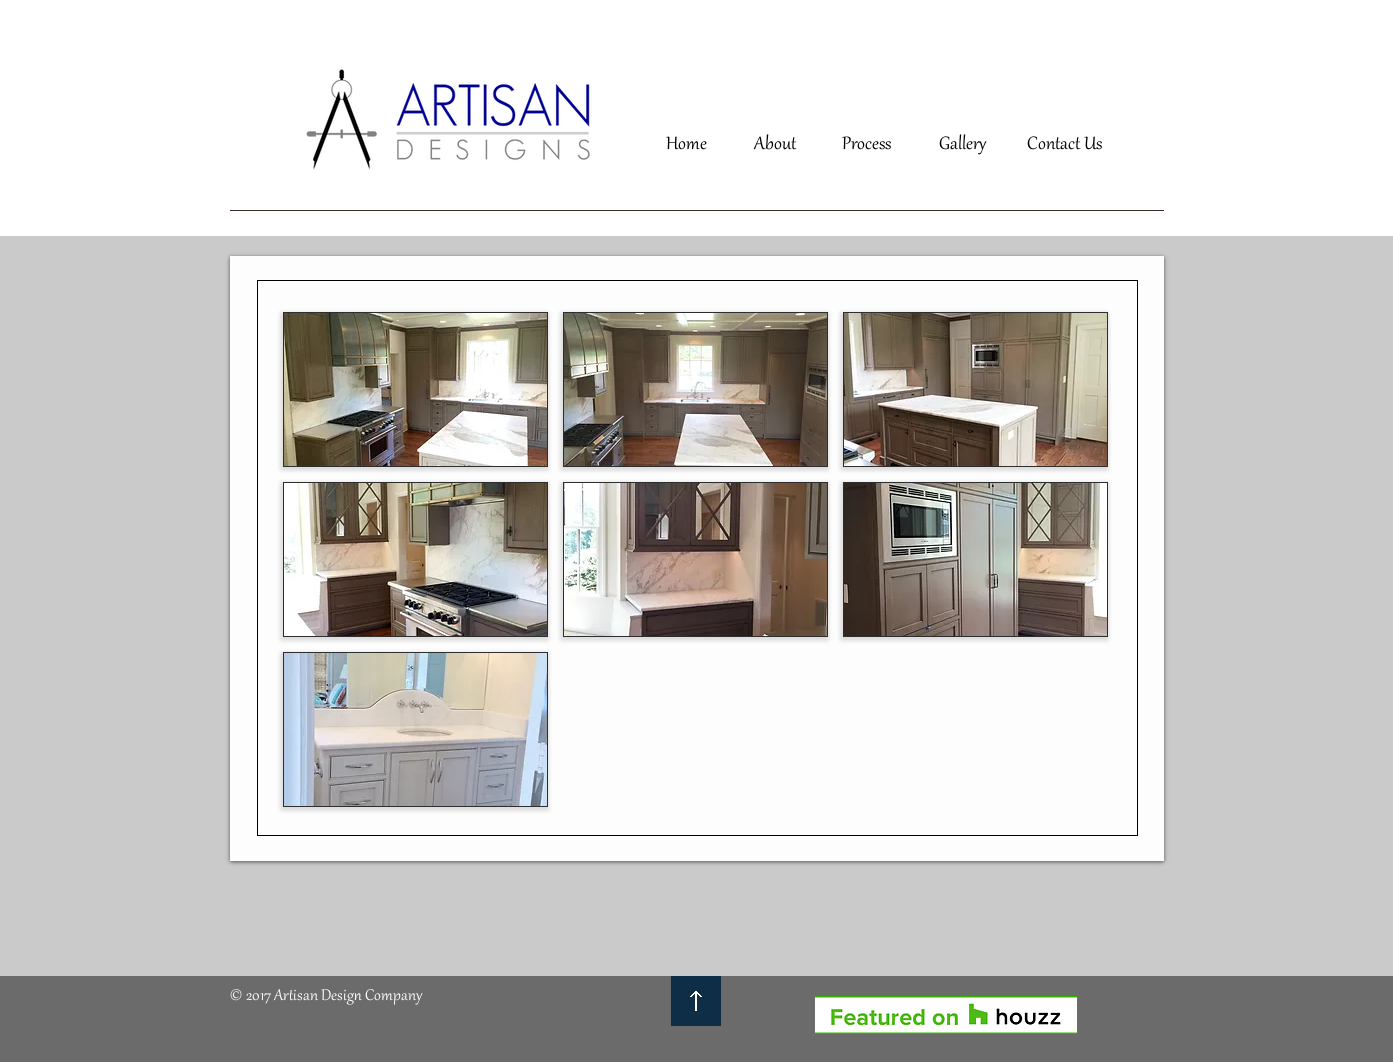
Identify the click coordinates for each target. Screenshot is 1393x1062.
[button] (415, 389)
